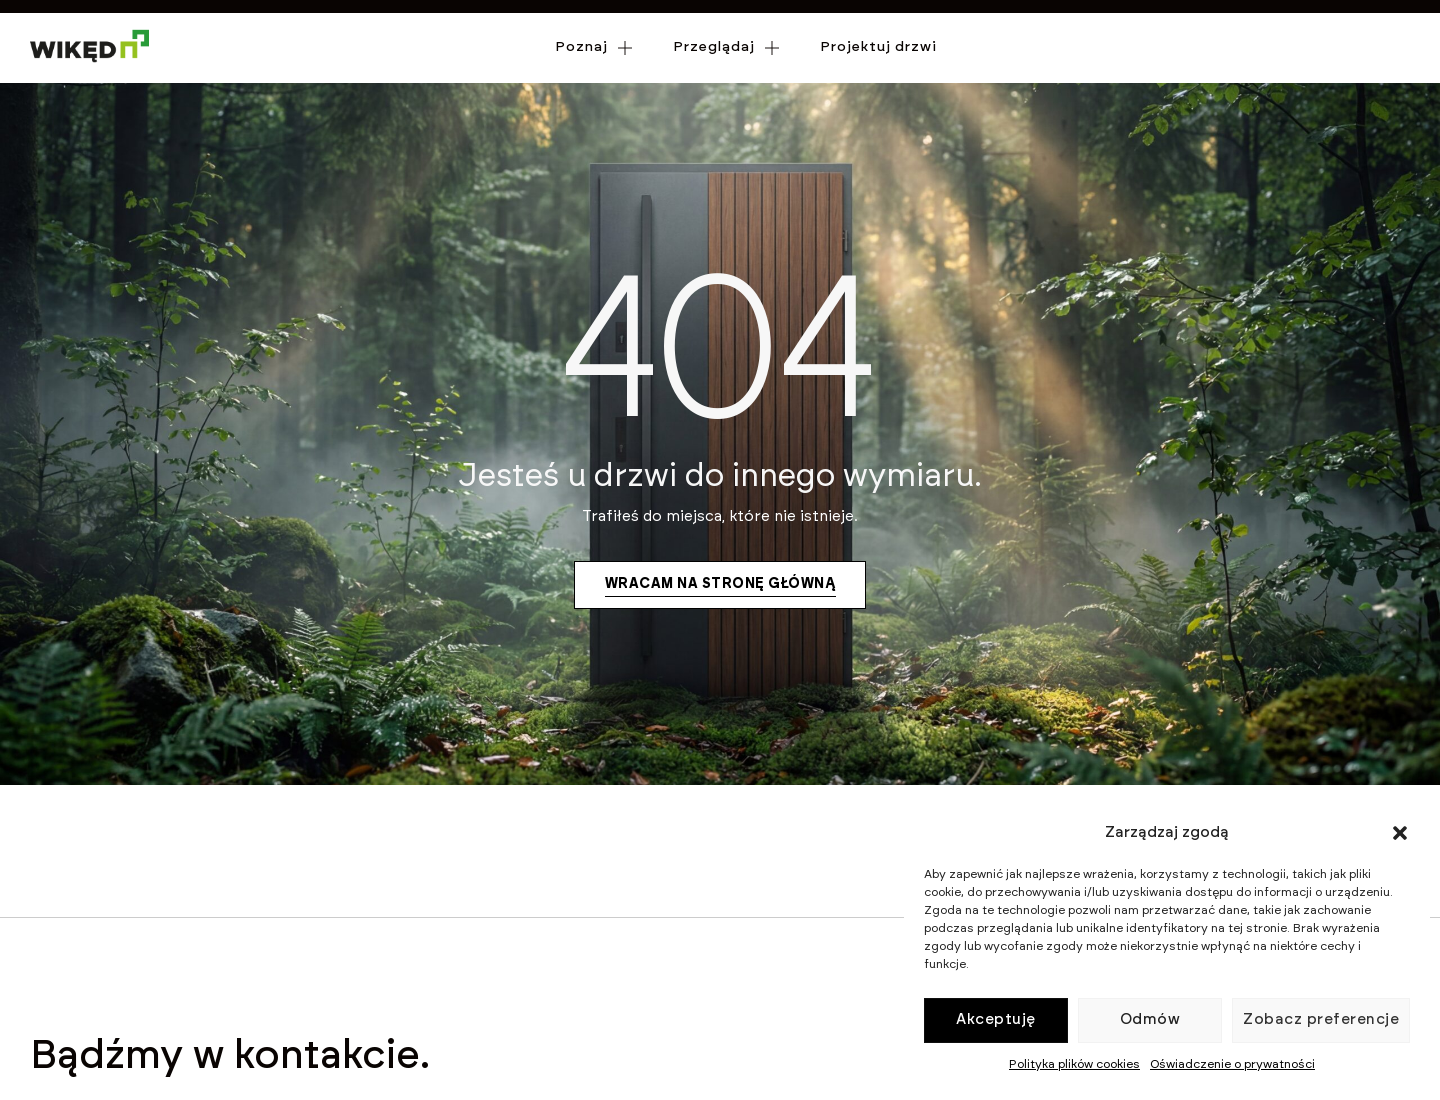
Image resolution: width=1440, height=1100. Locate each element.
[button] (1400, 833)
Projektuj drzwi (878, 74)
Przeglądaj (726, 75)
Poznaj (594, 75)
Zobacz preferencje (1321, 1019)
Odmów (1150, 1019)
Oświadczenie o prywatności (1232, 1064)
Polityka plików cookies (1074, 1064)
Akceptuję (996, 1019)
